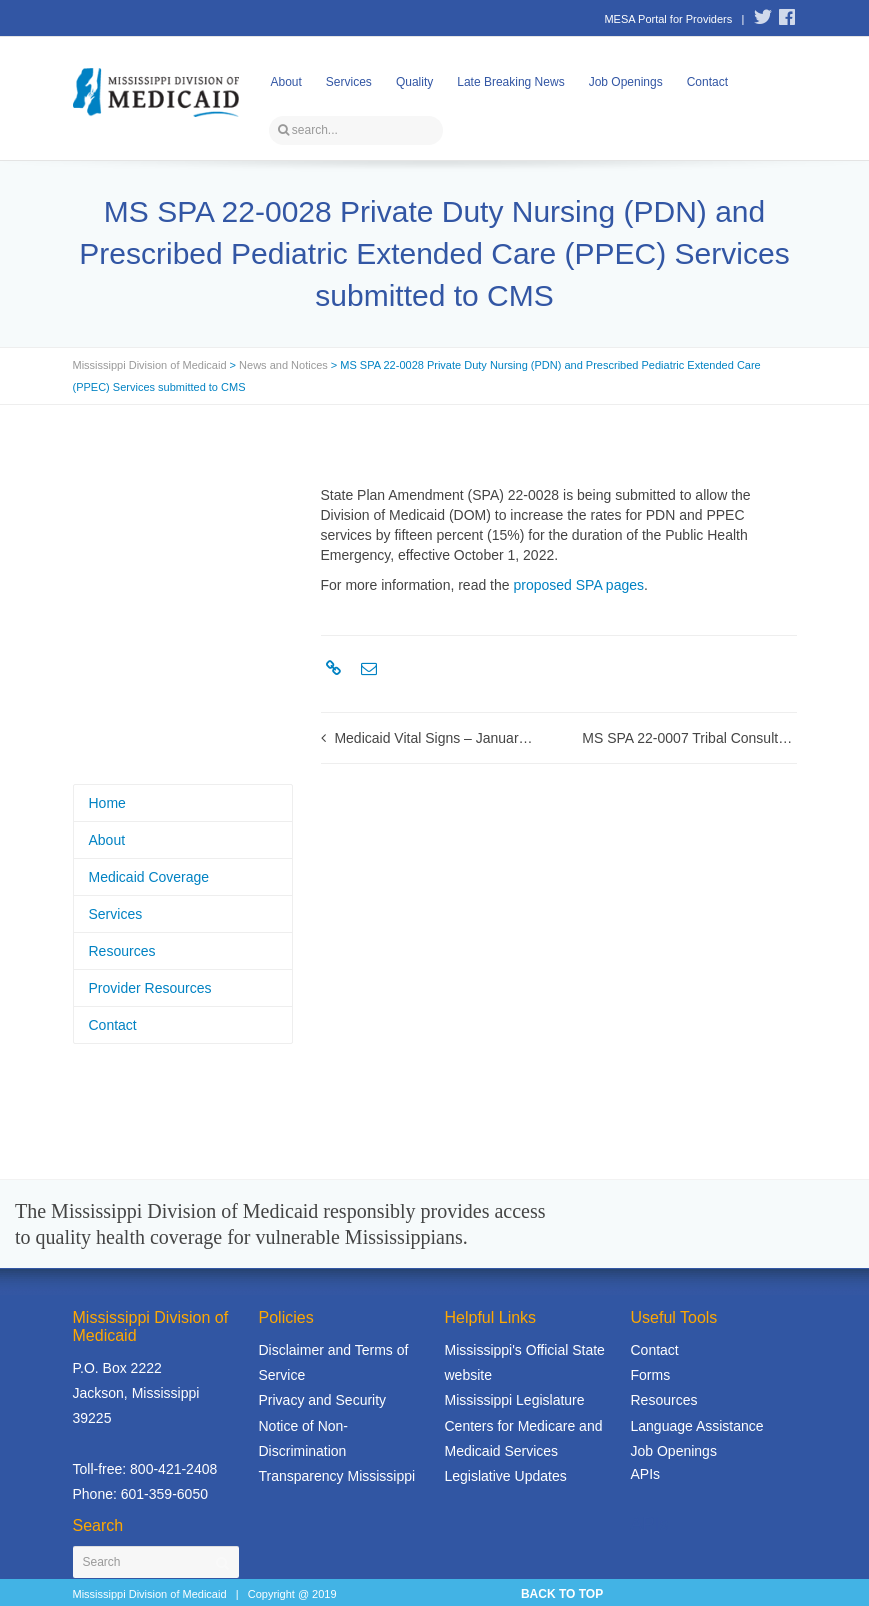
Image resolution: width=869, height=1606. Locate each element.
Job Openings (626, 82)
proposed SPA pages (578, 585)
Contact (707, 82)
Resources (122, 951)
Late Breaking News (510, 82)
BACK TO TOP (562, 1594)
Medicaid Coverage (149, 877)
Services (349, 82)
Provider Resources (150, 988)
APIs (646, 1474)
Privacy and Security (323, 1400)
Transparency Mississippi (337, 1476)
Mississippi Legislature (515, 1400)
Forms (651, 1375)
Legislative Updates (506, 1476)
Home (107, 803)
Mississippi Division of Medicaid (150, 365)
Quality (414, 82)
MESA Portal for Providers (668, 19)
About (286, 82)
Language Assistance (697, 1426)
